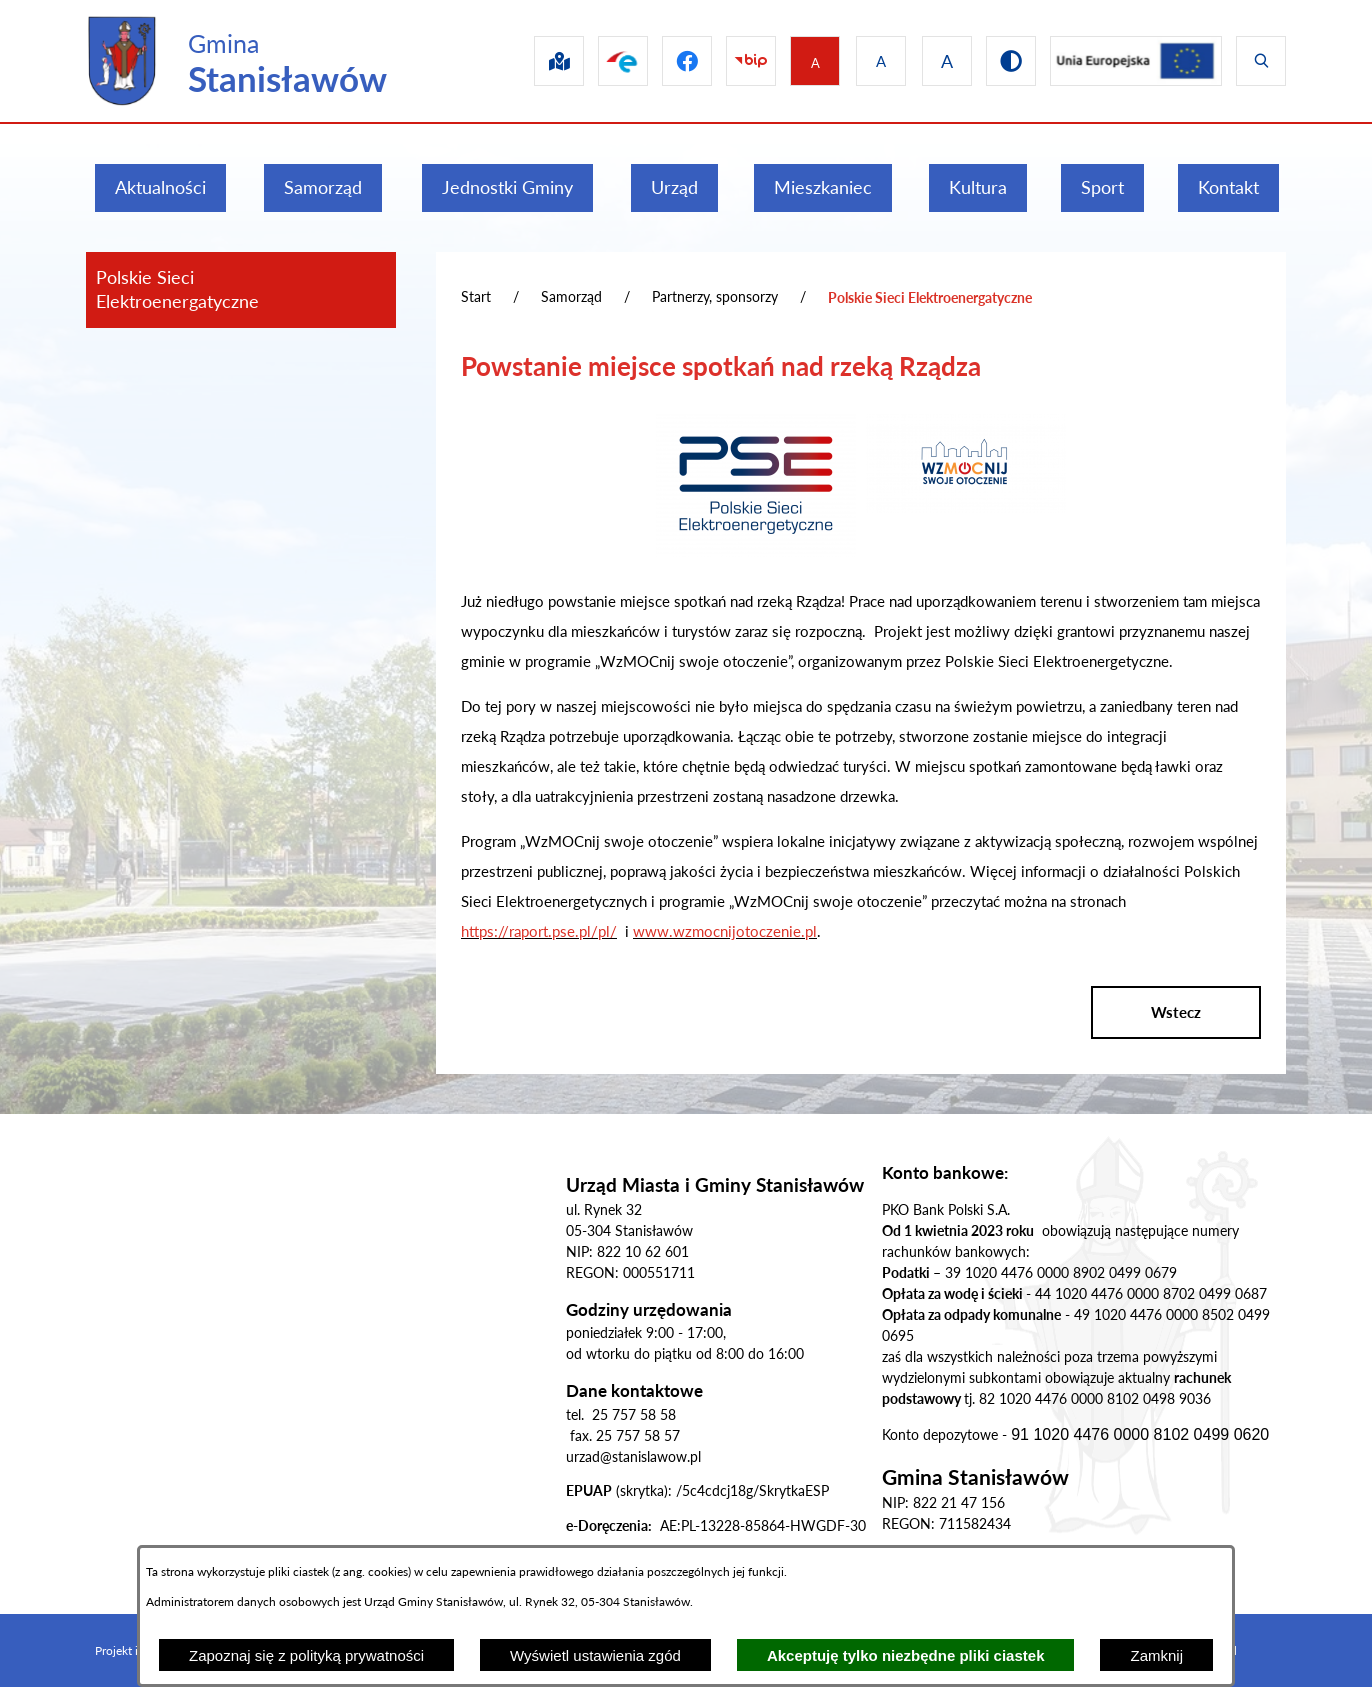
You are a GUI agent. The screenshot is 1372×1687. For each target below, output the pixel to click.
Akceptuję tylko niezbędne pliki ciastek (906, 1655)
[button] (756, 551)
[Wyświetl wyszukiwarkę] (1261, 61)
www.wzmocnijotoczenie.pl (725, 931)
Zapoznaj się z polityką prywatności (306, 1655)
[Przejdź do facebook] (667, 61)
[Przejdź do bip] (735, 61)
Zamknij (1156, 1655)
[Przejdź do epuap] (599, 61)
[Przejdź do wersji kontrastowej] (1003, 61)
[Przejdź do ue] (1132, 61)
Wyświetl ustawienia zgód (595, 1655)
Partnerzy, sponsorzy (715, 296)
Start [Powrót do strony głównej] (476, 296)
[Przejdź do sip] (531, 61)
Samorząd (571, 296)
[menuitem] (160, 188)
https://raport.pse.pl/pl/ (539, 931)
